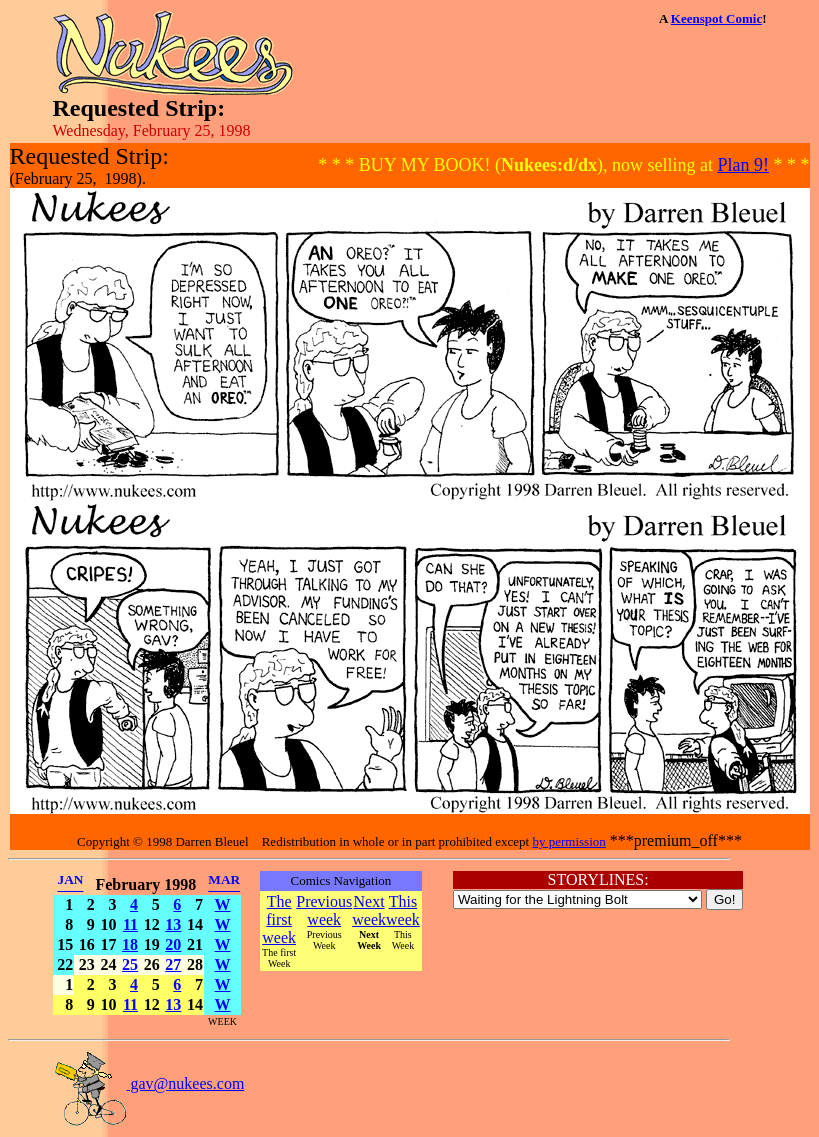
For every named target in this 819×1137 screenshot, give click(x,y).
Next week (369, 910)
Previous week (324, 910)
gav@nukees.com (149, 1083)
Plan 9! (744, 165)
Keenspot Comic (716, 18)
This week (403, 910)
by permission (568, 841)
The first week (279, 919)
